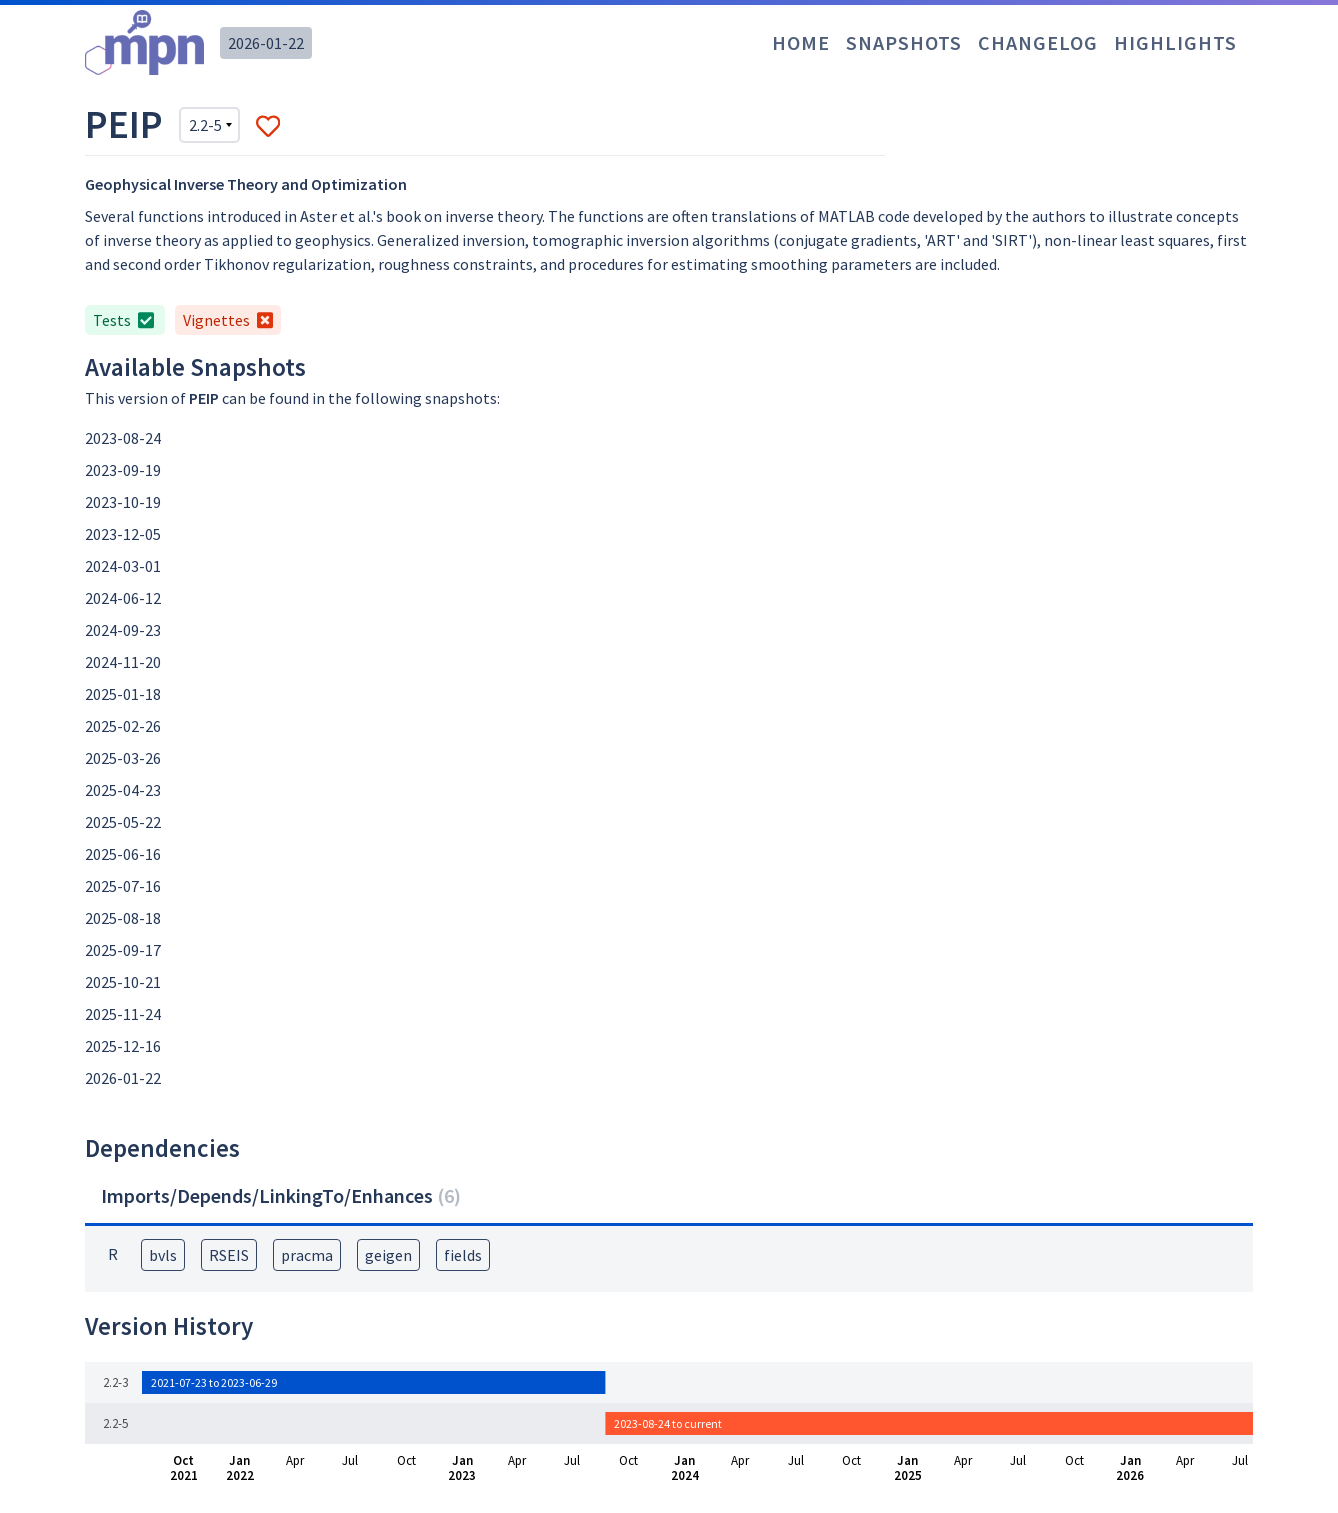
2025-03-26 (123, 758)
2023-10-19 (123, 502)
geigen (388, 1255)
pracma (307, 1255)
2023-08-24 (123, 438)
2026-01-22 (266, 43)
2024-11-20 (123, 662)
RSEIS (229, 1255)
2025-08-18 (123, 918)
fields (463, 1255)
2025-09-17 (123, 950)
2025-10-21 (123, 982)
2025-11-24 (123, 1014)
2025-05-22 (123, 822)
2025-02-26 (123, 726)
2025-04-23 (123, 790)
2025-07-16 (123, 886)
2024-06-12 (123, 598)
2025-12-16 (123, 1046)
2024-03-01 (123, 566)
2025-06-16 (123, 854)
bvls (163, 1255)
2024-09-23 (123, 630)
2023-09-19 (123, 470)
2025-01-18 (123, 694)
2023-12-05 (123, 534)
